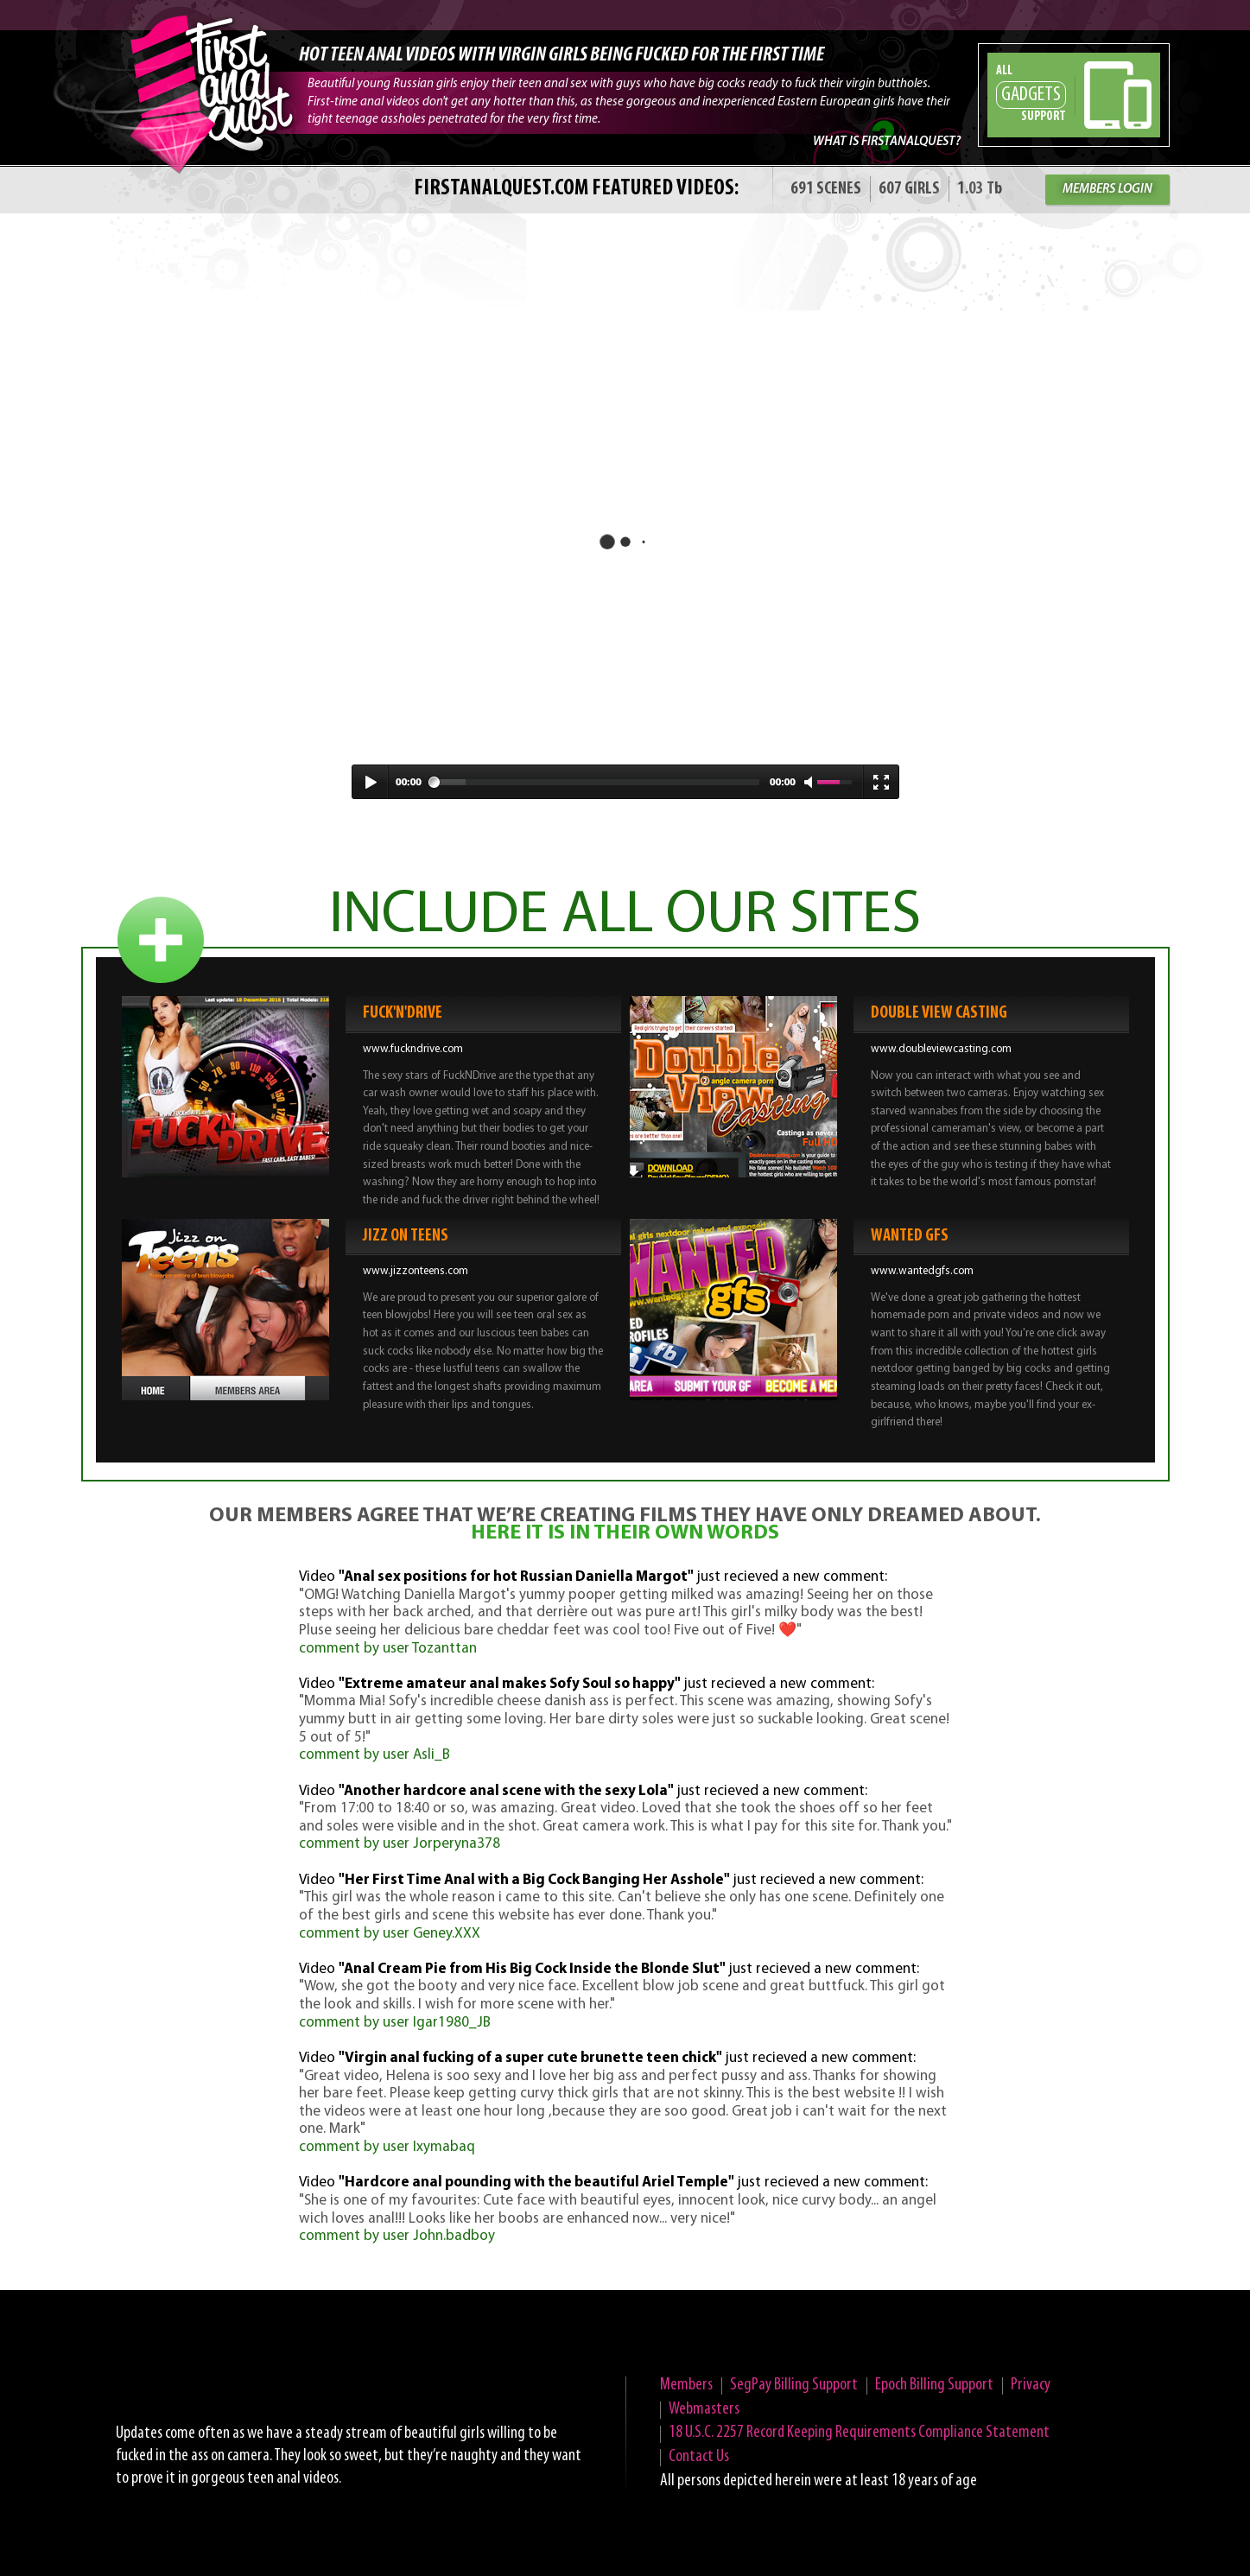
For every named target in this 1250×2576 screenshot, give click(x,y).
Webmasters (704, 2409)
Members (686, 2385)
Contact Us (699, 2456)
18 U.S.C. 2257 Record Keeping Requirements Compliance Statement (859, 2432)
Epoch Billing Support (934, 2385)
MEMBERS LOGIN (1107, 189)
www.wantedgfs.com (922, 1271)
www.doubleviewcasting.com (941, 1049)
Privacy (1030, 2385)
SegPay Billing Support (794, 2385)
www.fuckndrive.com (413, 1049)
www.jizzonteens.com (415, 1271)
